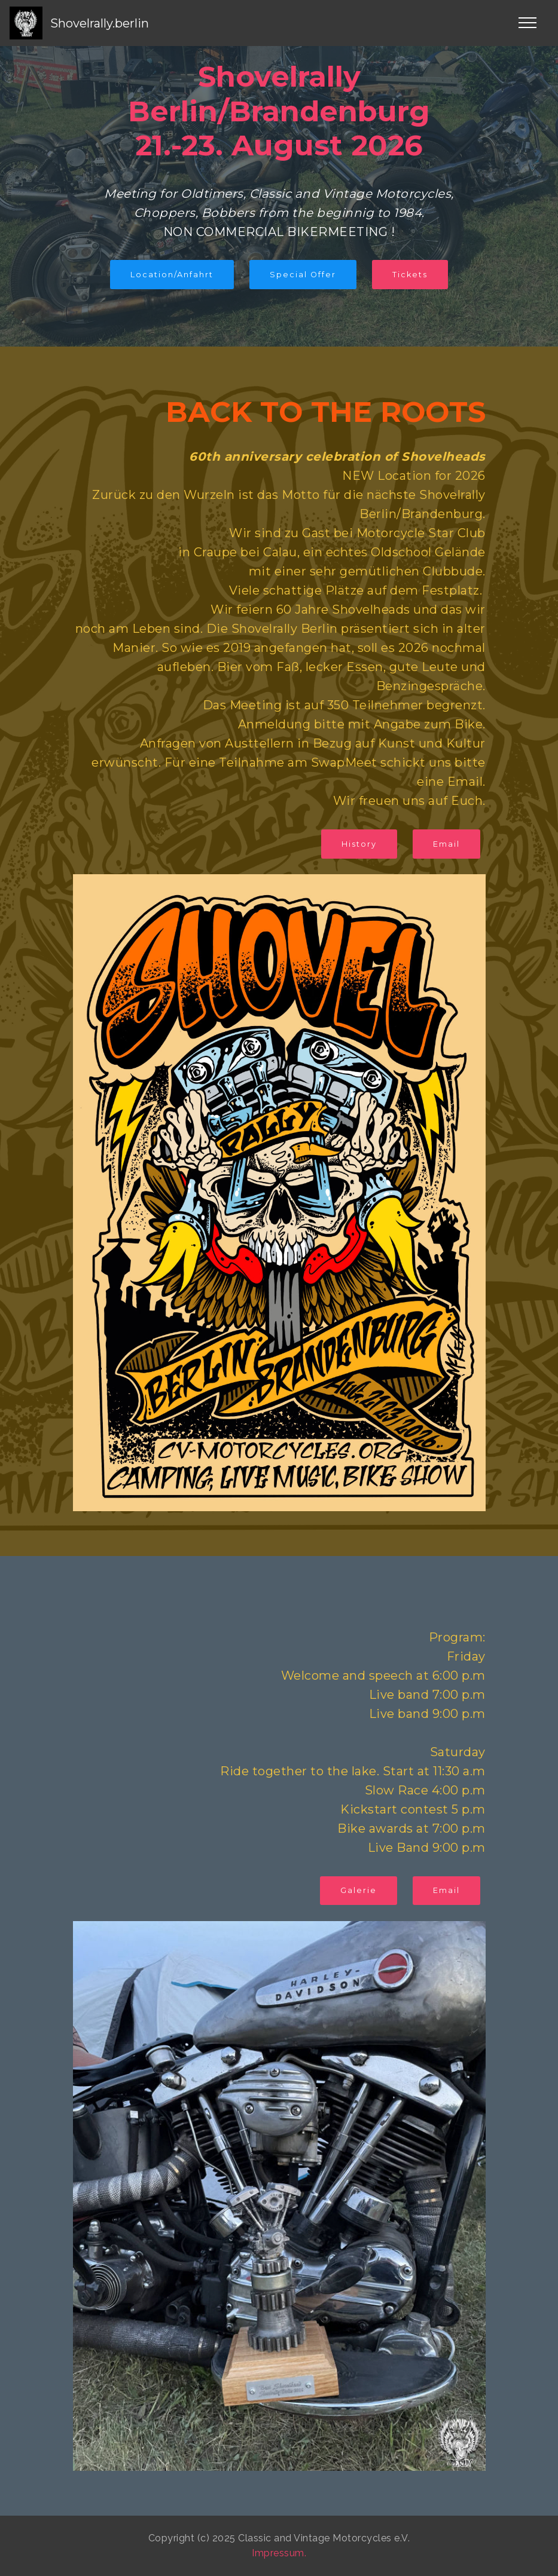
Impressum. (279, 2553)
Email (446, 844)
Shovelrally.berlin (99, 23)
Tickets (410, 274)
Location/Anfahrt (172, 274)
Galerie (358, 1890)
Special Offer (303, 274)
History (359, 844)
